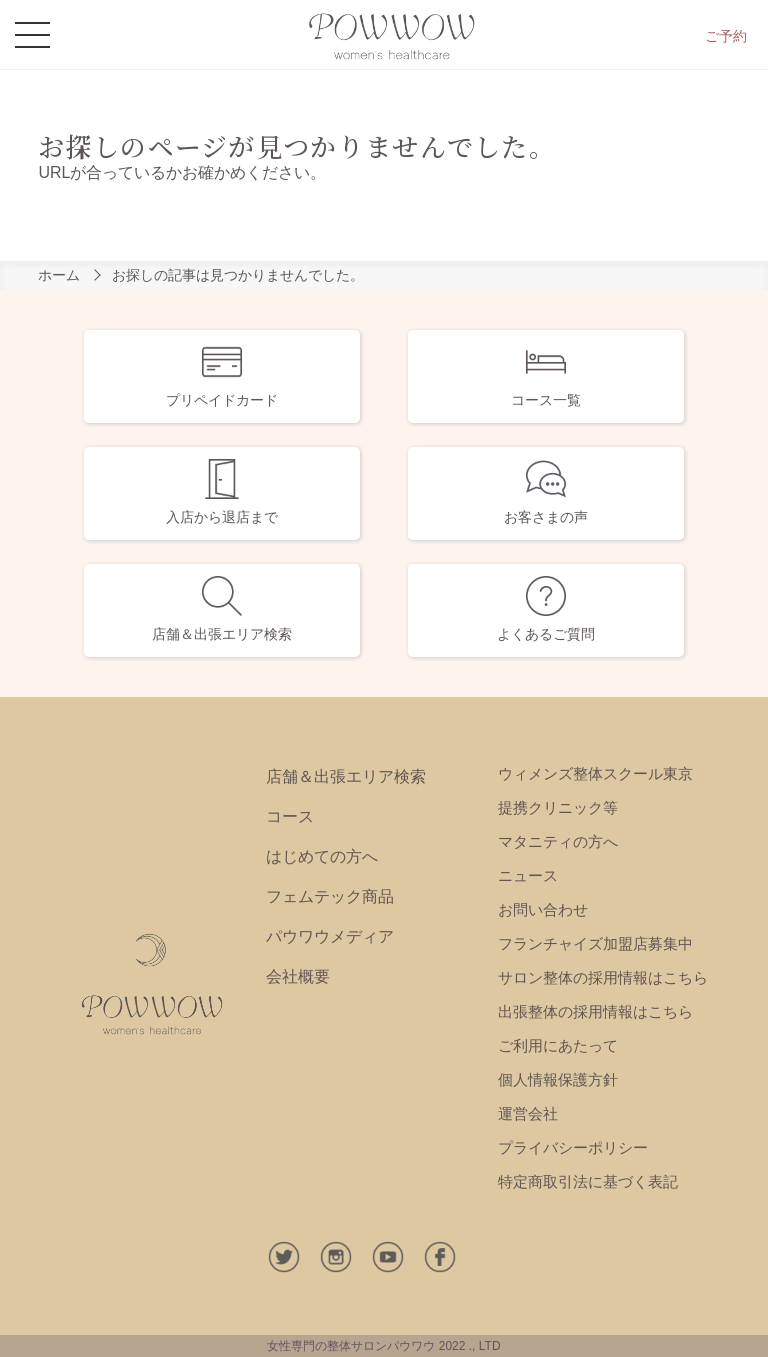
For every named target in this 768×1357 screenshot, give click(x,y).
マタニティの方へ (558, 841)
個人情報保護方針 (558, 1079)
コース (290, 816)
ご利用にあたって (558, 1045)
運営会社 (528, 1113)
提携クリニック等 (558, 807)
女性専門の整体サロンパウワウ (351, 1346)
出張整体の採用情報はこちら (595, 1011)
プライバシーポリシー (573, 1147)
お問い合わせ (543, 909)
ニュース (528, 875)
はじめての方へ (322, 856)
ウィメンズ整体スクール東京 (595, 773)
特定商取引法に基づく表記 (588, 1181)
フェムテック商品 (330, 896)
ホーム (59, 275)
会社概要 (298, 976)
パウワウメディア (330, 936)
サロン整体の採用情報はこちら (603, 977)
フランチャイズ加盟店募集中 (595, 943)
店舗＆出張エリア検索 (346, 776)
